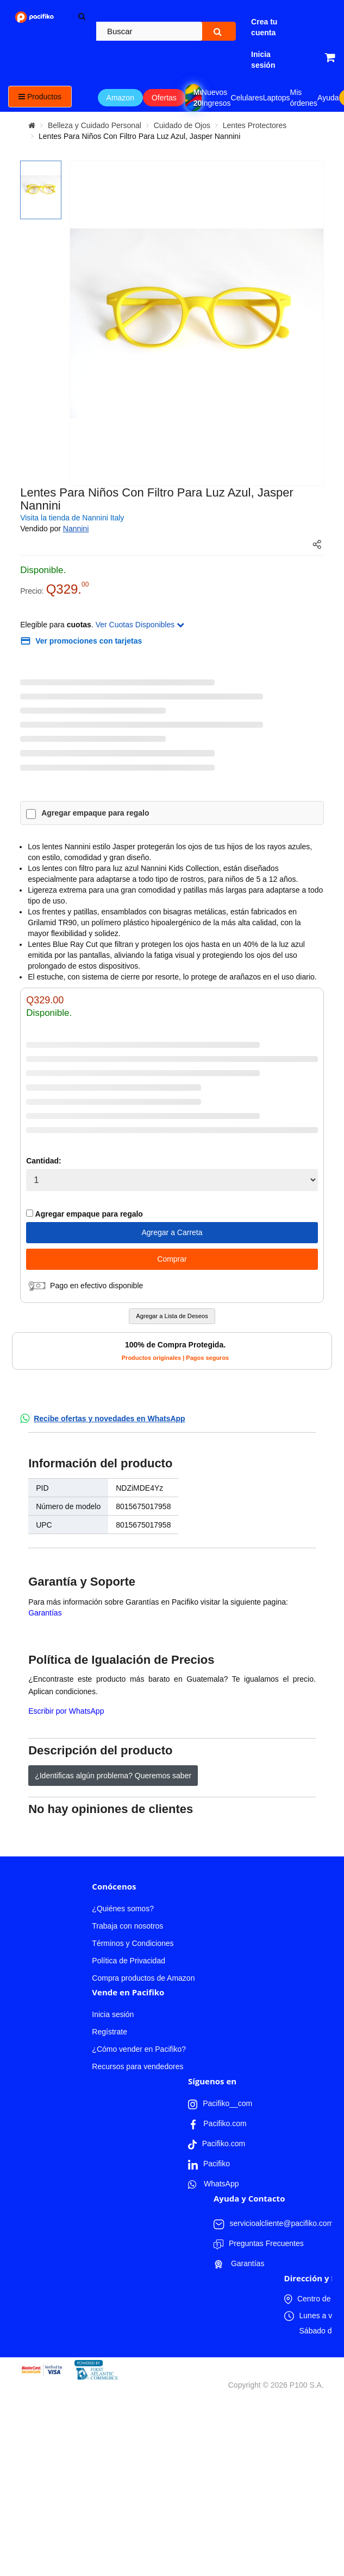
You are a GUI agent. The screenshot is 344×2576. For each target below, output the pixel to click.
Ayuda (328, 97)
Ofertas (164, 97)
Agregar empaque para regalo (95, 813)
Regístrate (109, 2031)
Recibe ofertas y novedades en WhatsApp (109, 1418)
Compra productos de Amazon (143, 1978)
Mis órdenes (304, 97)
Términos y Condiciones (132, 1943)
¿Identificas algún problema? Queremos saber (113, 1775)
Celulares (247, 97)
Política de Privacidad (128, 1960)
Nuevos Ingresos (216, 97)
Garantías (44, 1612)
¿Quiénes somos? (123, 1908)
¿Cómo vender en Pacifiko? (139, 2049)
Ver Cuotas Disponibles (140, 624)
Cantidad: (43, 1160)
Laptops (276, 97)
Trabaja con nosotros (127, 1926)
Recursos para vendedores (137, 2066)
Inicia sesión (113, 2014)
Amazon (120, 97)
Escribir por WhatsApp (66, 1711)
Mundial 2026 (197, 97)
